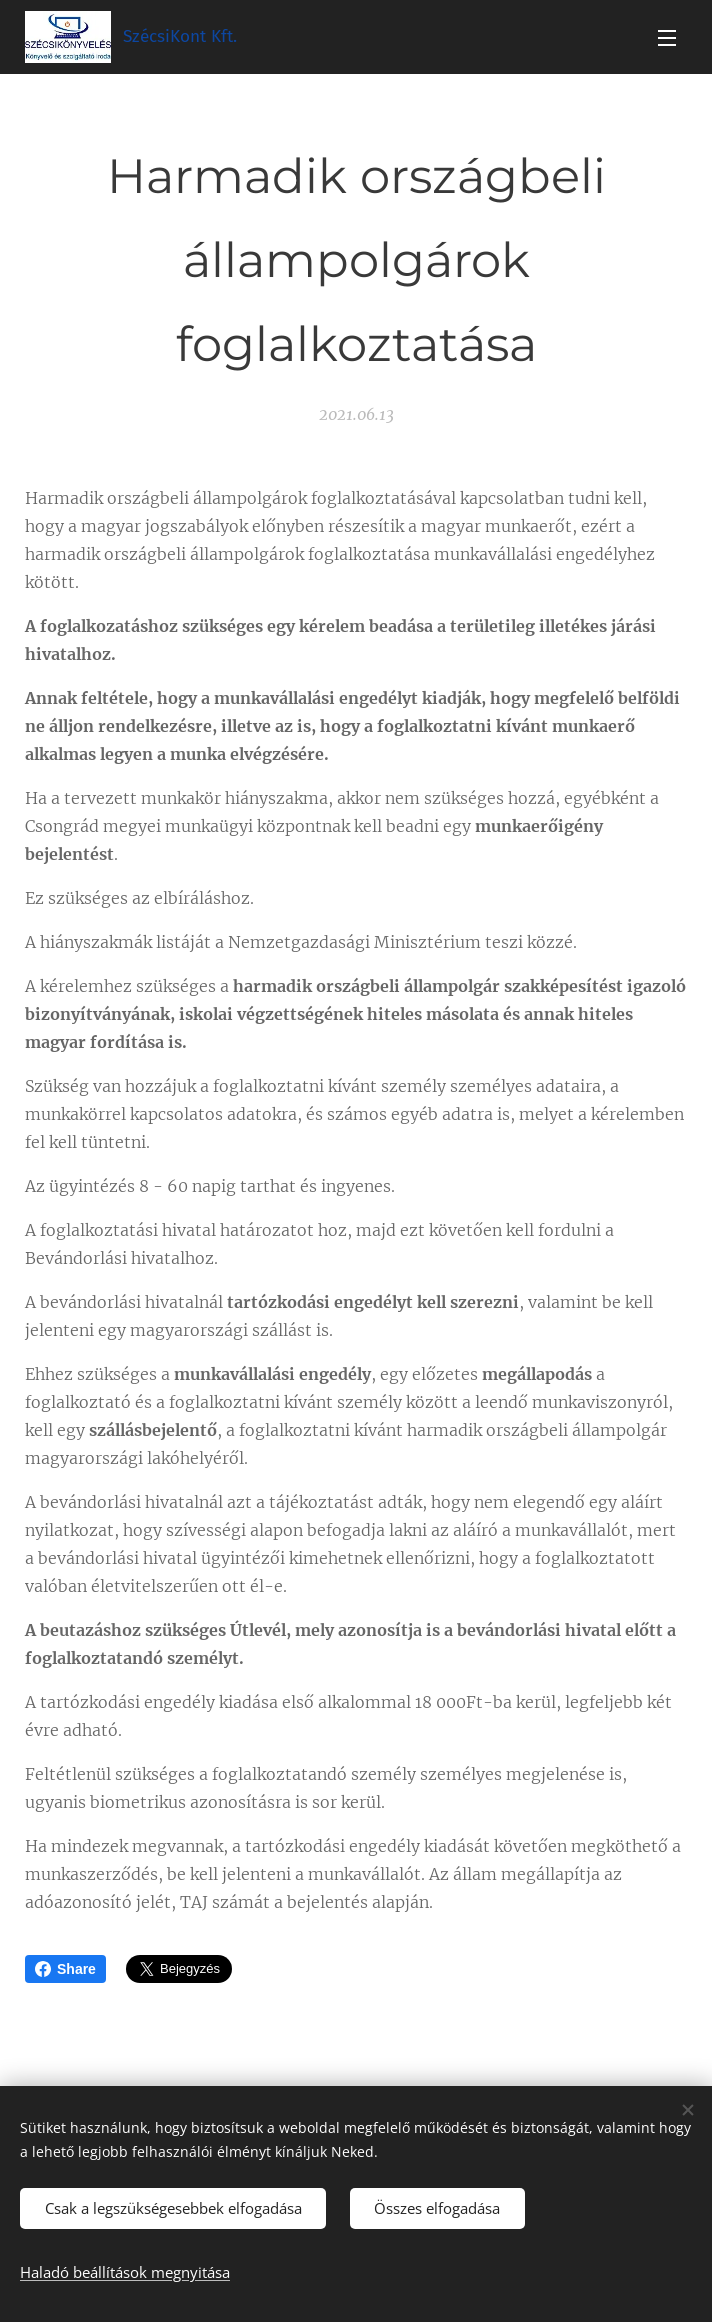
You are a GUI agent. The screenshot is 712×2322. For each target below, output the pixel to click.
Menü (667, 38)
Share (65, 1969)
